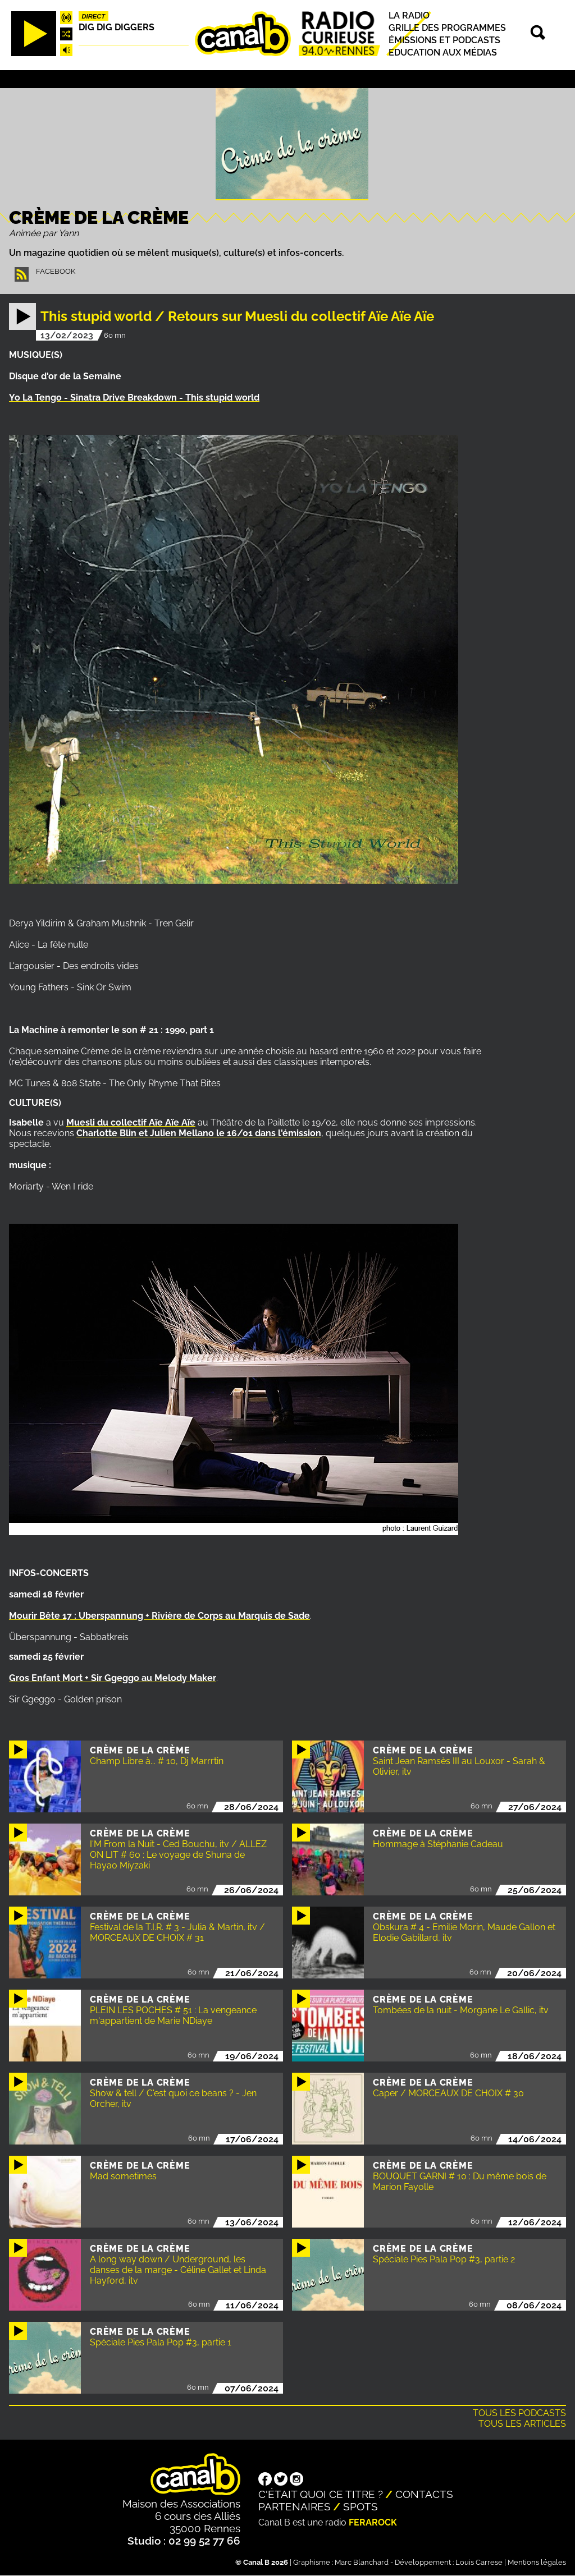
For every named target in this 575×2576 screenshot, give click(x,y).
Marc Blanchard (362, 2562)
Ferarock (373, 2522)
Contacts (424, 2494)
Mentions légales (537, 2562)
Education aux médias (443, 52)
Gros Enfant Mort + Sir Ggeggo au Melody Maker (112, 1678)
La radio (409, 15)
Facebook (55, 271)
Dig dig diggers (116, 27)
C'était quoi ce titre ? (320, 2494)
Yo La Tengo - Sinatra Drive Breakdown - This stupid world (134, 397)
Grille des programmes (447, 27)
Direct (94, 16)
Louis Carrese (479, 2562)
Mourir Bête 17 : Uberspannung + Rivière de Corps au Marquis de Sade (159, 1615)
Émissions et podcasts (444, 40)
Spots (360, 2506)
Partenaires (294, 2506)
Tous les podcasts (519, 2413)
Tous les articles (522, 2423)
